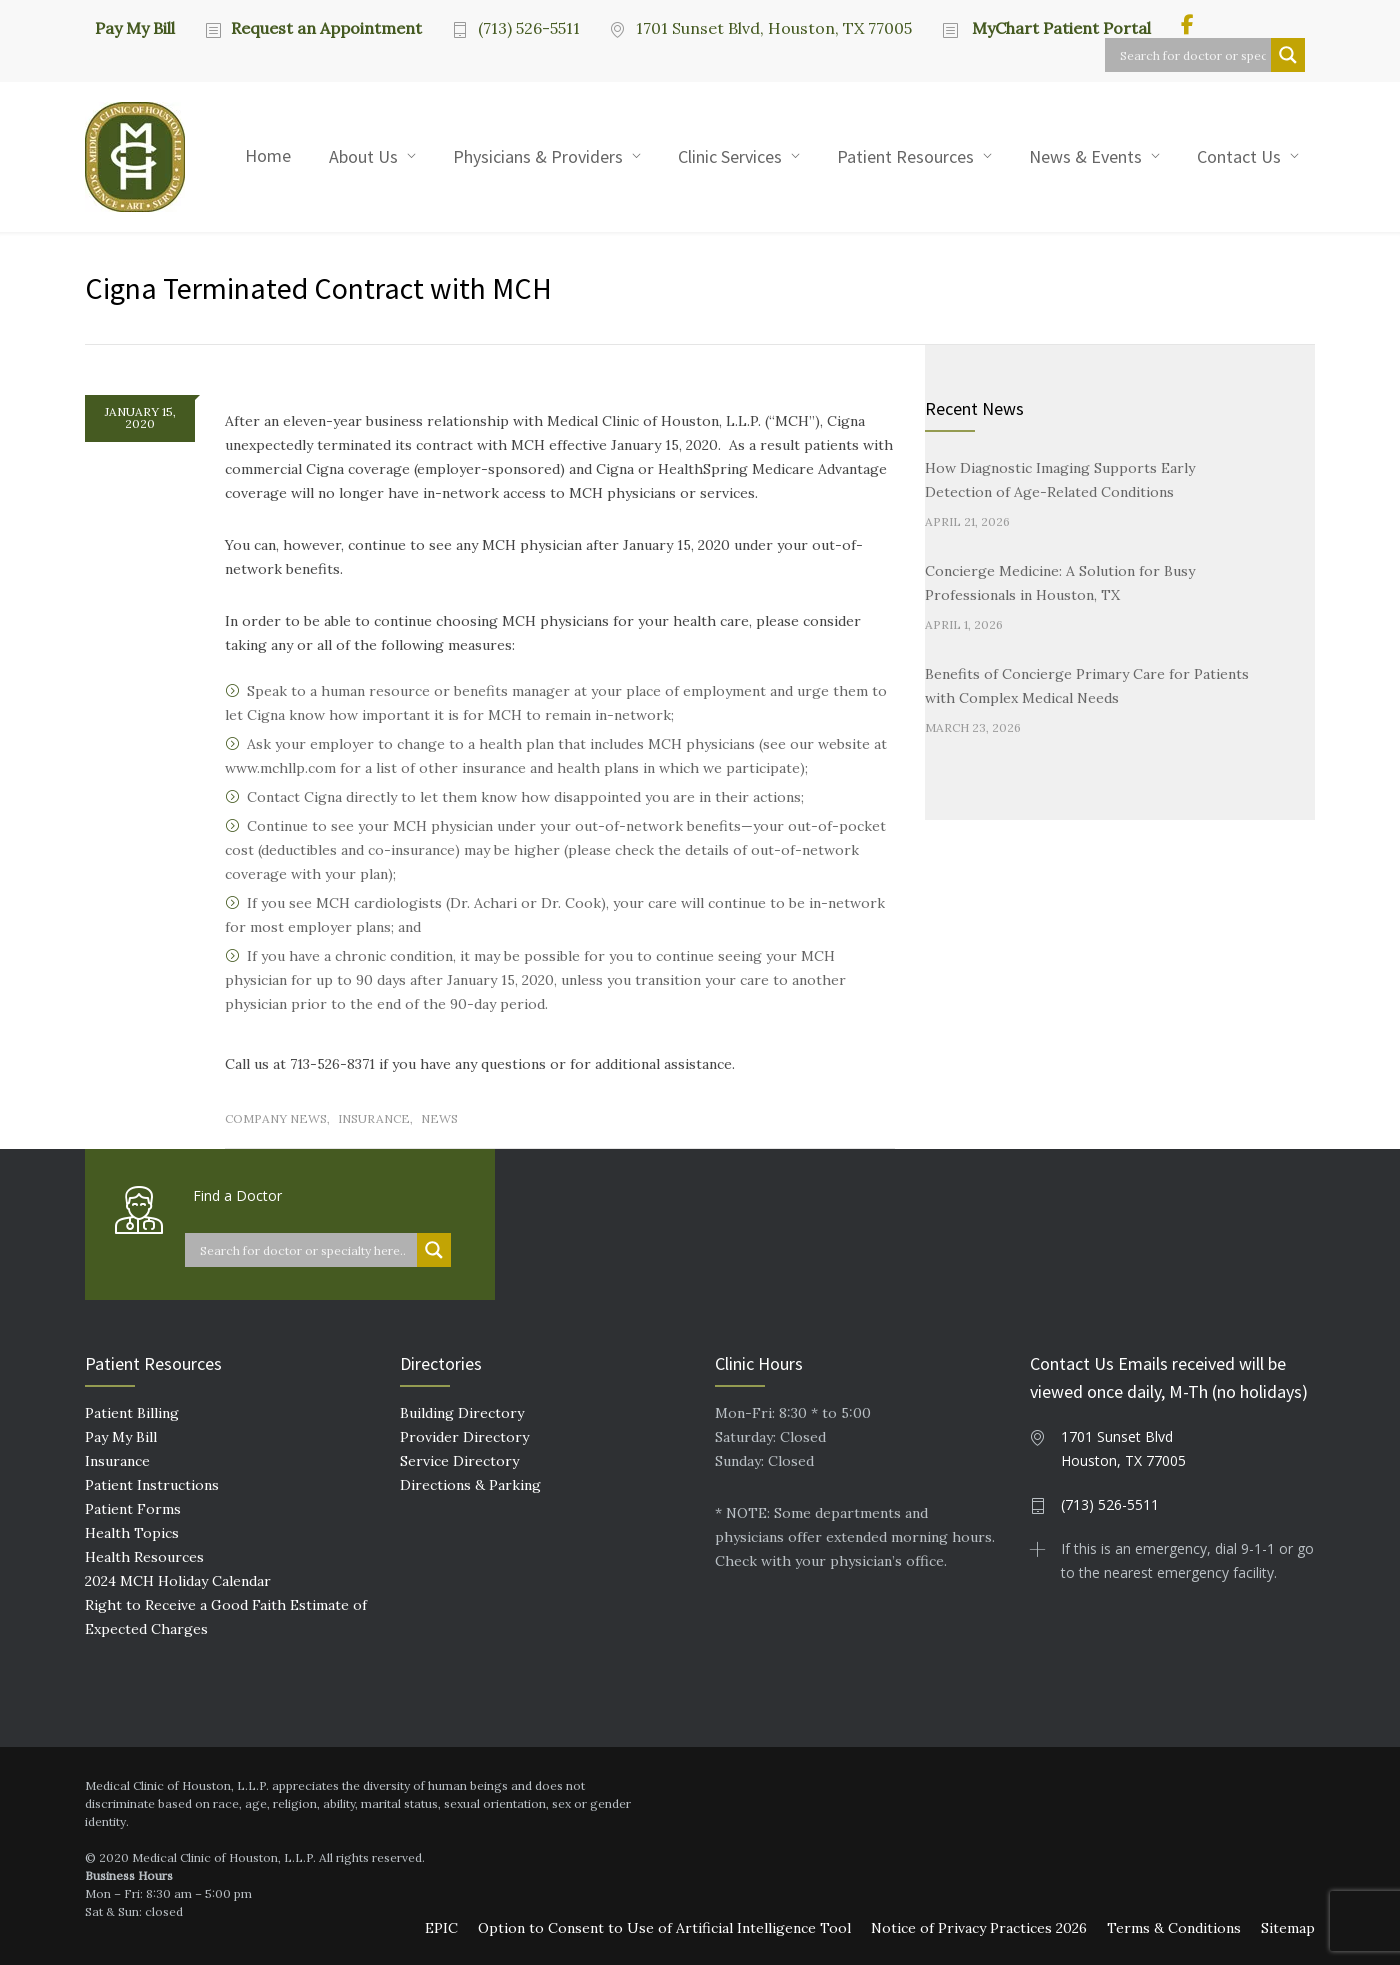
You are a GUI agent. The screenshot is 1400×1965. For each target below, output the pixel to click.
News (439, 1118)
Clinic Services (730, 156)
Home (268, 155)
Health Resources (144, 1557)
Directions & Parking (470, 1485)
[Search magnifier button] (1288, 55)
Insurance (374, 1118)
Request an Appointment (326, 28)
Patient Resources (905, 156)
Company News (276, 1118)
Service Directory (459, 1461)
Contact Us (1239, 156)
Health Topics (132, 1533)
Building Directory (462, 1413)
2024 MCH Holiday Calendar (178, 1581)
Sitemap (1288, 1928)
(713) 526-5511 (529, 28)
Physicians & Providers (538, 156)
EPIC (441, 1928)
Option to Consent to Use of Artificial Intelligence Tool (664, 1928)
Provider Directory (464, 1437)
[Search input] (1193, 55)
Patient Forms (133, 1509)
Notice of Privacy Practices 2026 (979, 1928)
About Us (363, 156)
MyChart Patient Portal (1059, 28)
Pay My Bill (135, 27)
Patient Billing (132, 1413)
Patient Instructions (152, 1485)
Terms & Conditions (1174, 1928)
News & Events (1085, 156)
